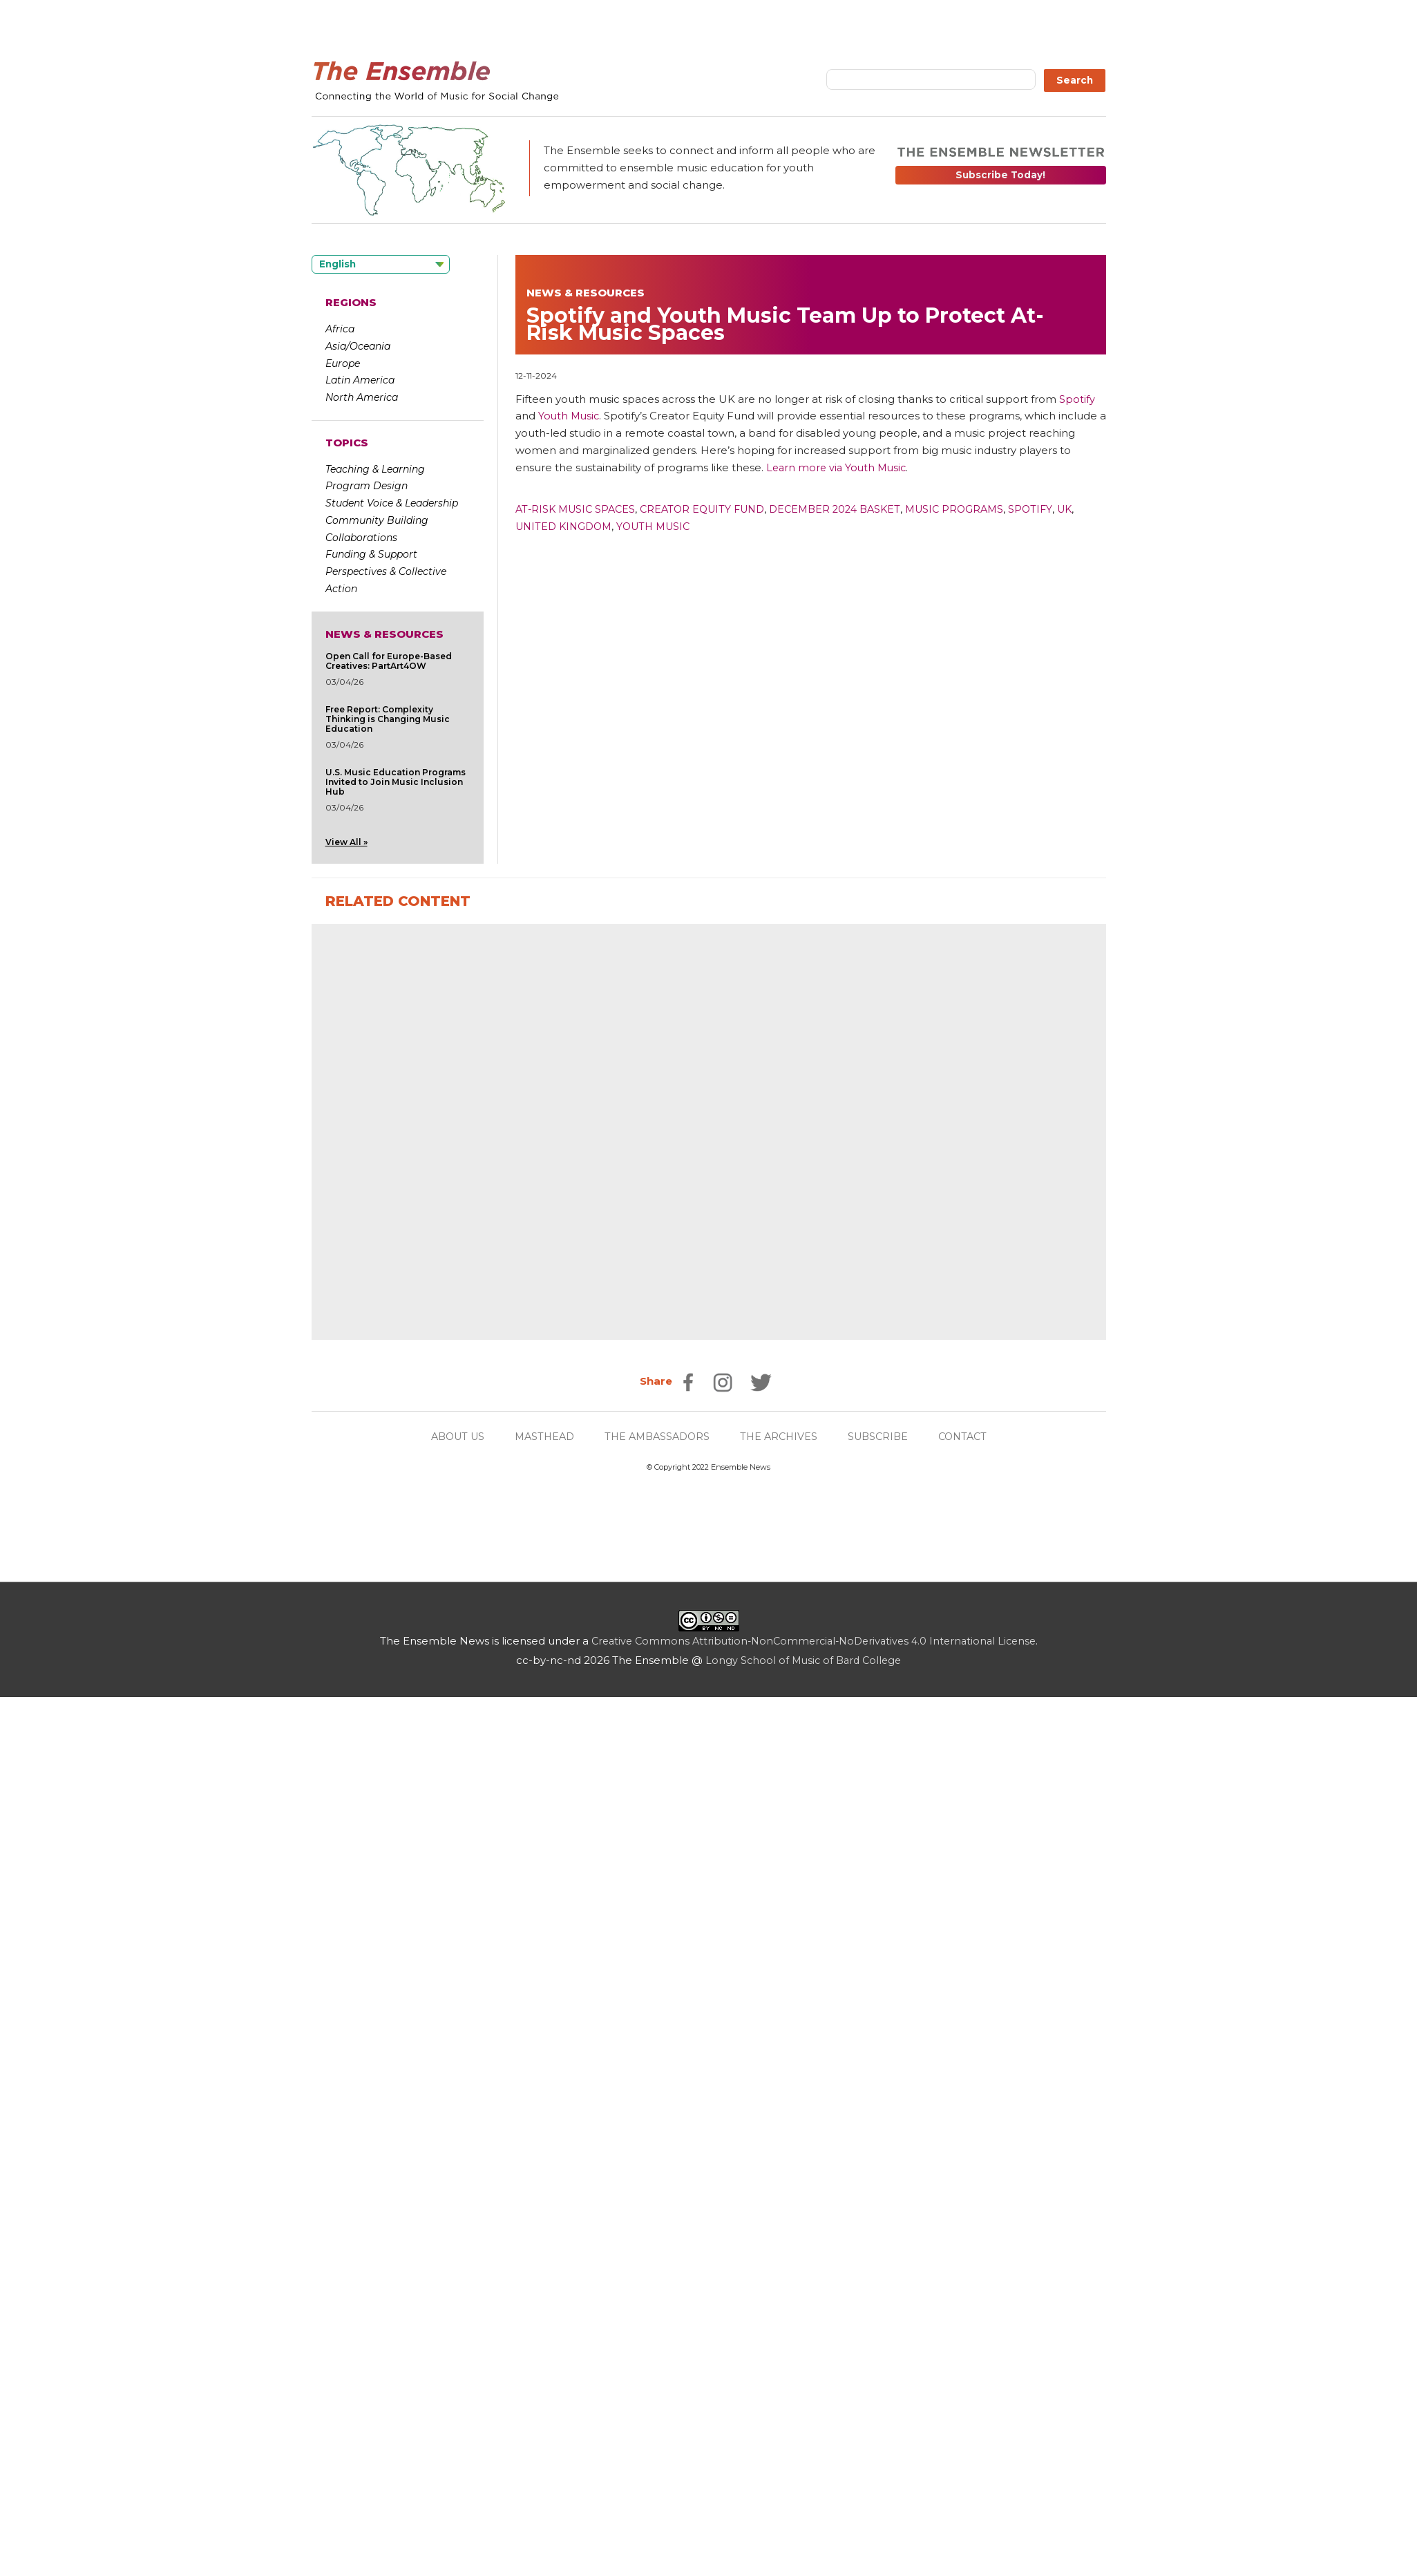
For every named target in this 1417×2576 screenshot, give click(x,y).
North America (361, 397)
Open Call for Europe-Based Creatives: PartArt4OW (388, 661)
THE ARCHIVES (782, 2314)
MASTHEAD (539, 2314)
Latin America (359, 380)
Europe (342, 363)
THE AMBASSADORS (656, 2314)
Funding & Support (371, 554)
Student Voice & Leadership (391, 503)
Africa (339, 329)
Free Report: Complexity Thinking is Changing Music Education (387, 719)
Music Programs (977, 508)
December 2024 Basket (852, 508)
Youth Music (661, 526)
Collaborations (361, 537)
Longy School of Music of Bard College (803, 2538)
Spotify (1056, 508)
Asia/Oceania (357, 346)
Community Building (376, 520)
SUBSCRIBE (884, 2314)
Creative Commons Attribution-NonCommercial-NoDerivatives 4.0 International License (813, 2519)
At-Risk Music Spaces (578, 508)
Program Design (366, 486)
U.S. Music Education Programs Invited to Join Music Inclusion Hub (395, 782)
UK (1091, 508)
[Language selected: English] (381, 264)
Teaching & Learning (375, 469)
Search (1074, 80)
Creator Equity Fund (712, 508)
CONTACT (972, 2314)
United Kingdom (566, 526)
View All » (346, 842)
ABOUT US (448, 2314)
